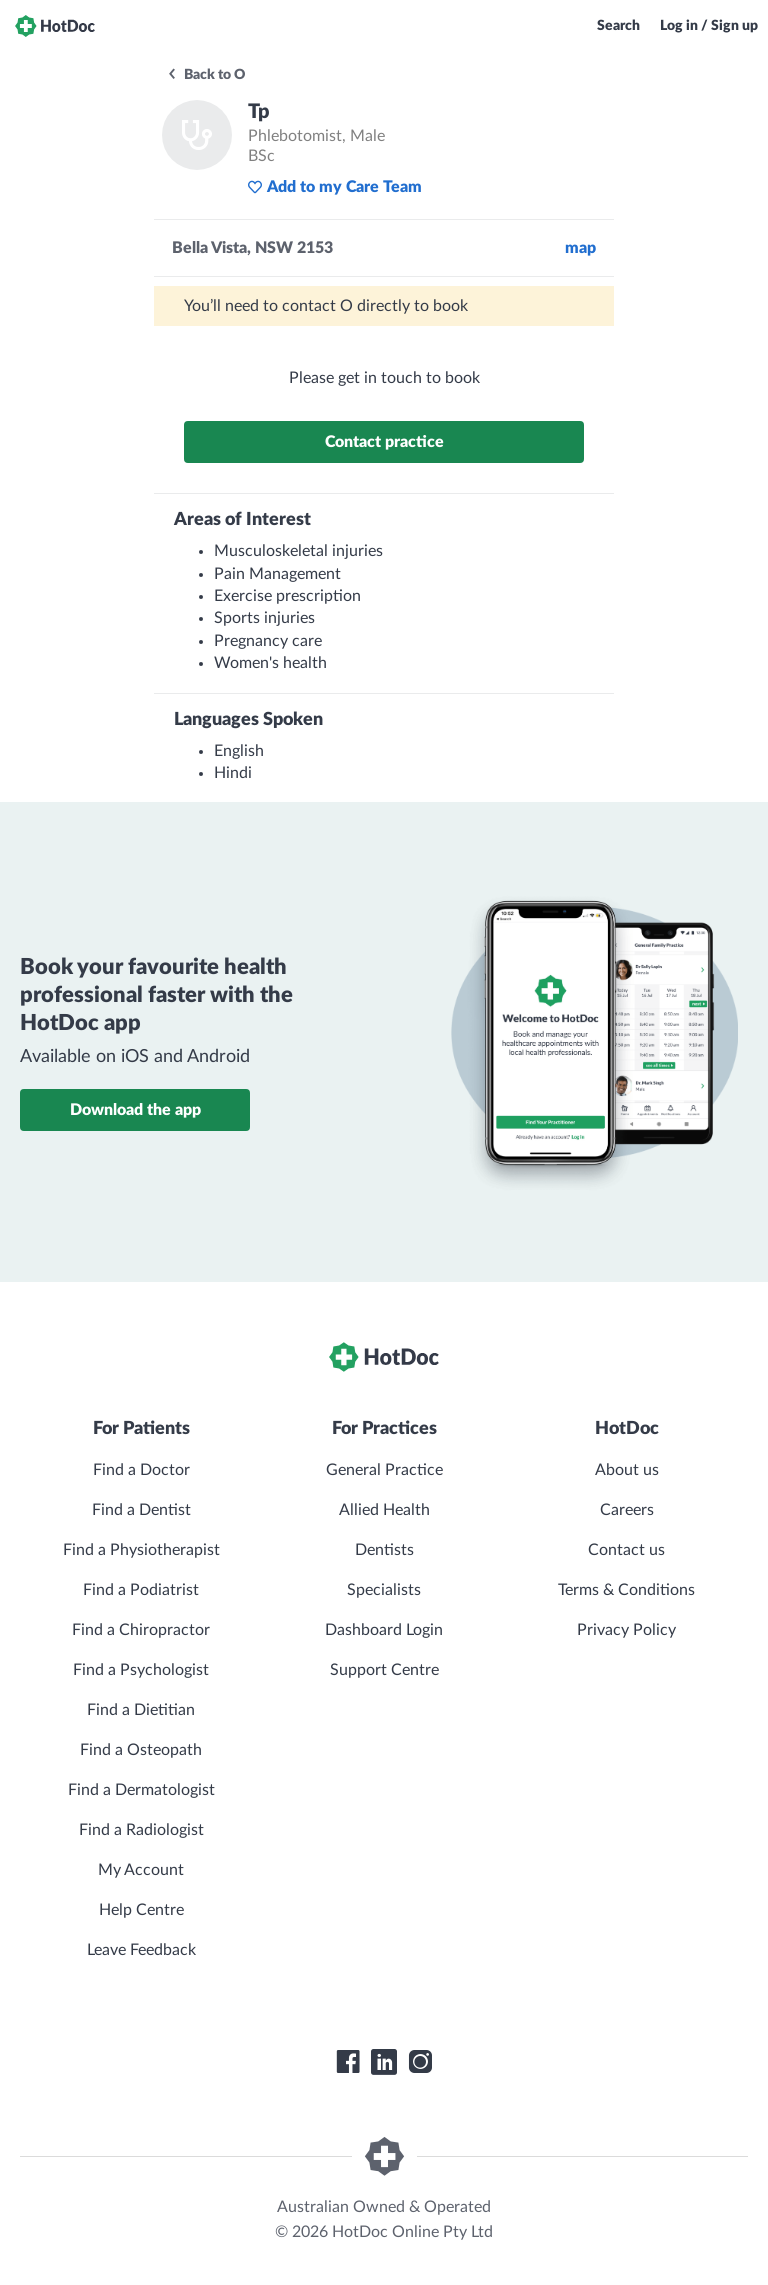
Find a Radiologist (141, 1830)
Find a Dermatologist (141, 1790)
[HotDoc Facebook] (348, 2062)
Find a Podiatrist (141, 1590)
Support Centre (384, 1670)
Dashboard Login (384, 1630)
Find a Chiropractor (141, 1630)
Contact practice (384, 442)
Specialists (384, 1590)
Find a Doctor (141, 1470)
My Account (141, 1870)
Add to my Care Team (334, 187)
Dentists (384, 1550)
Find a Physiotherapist (141, 1550)
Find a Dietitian (141, 1710)
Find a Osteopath (141, 1750)
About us (627, 1470)
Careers (627, 1510)
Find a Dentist (141, 1510)
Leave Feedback (141, 1950)
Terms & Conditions (626, 1590)
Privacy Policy (626, 1630)
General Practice (384, 1470)
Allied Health (384, 1510)
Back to (205, 75)
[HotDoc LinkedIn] (384, 2062)
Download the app (135, 1110)
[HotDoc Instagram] (420, 2062)
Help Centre (141, 1910)
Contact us (626, 1550)
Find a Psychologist (141, 1670)
